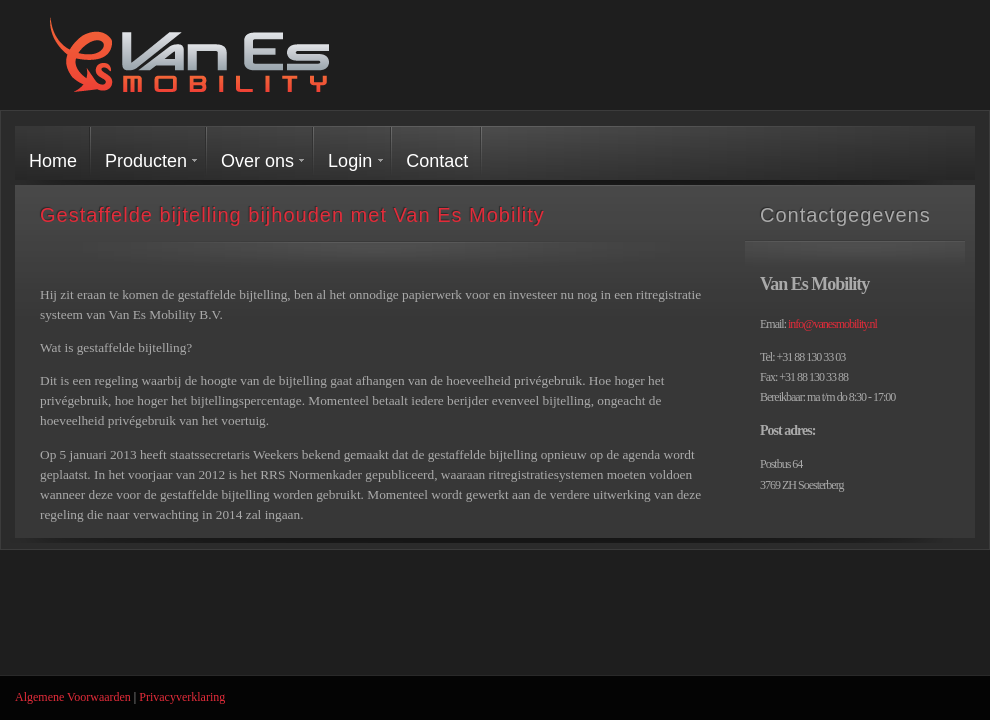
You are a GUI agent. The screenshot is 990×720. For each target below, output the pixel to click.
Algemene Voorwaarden (73, 697)
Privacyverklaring (182, 697)
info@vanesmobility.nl (832, 324)
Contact (437, 161)
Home (53, 161)
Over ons (257, 161)
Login (350, 161)
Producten (146, 161)
